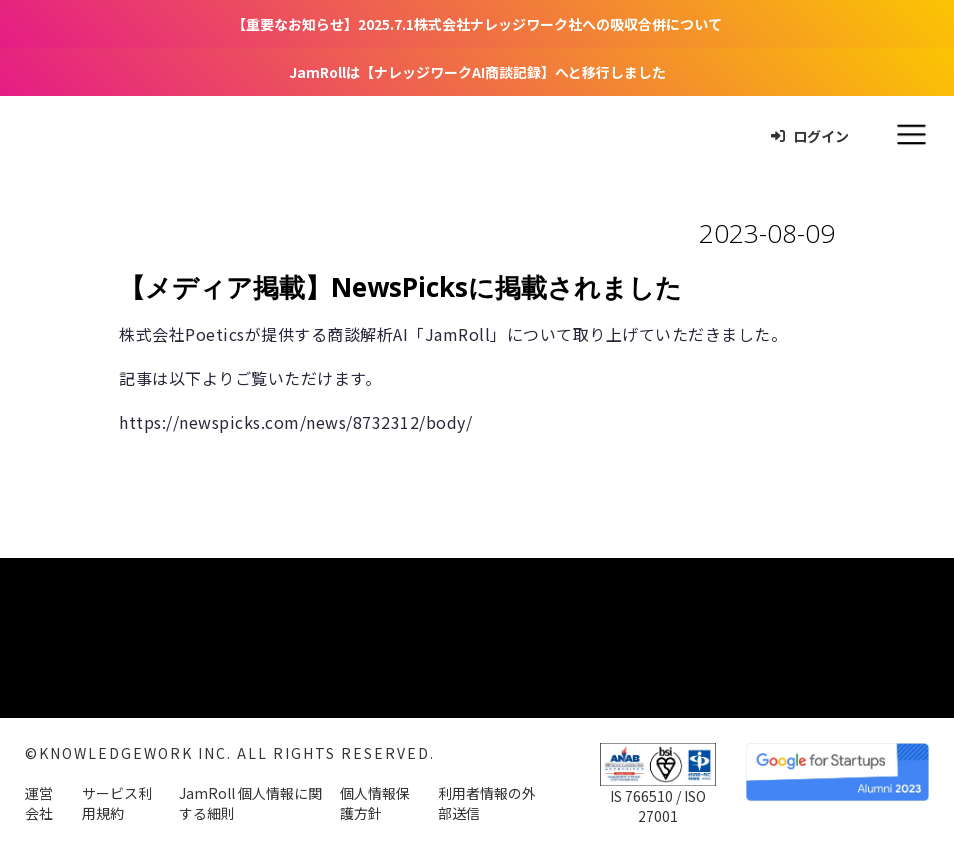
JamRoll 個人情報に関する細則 (250, 803)
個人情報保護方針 (375, 803)
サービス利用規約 (117, 803)
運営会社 (39, 803)
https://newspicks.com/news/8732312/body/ (295, 422)
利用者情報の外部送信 (487, 803)
